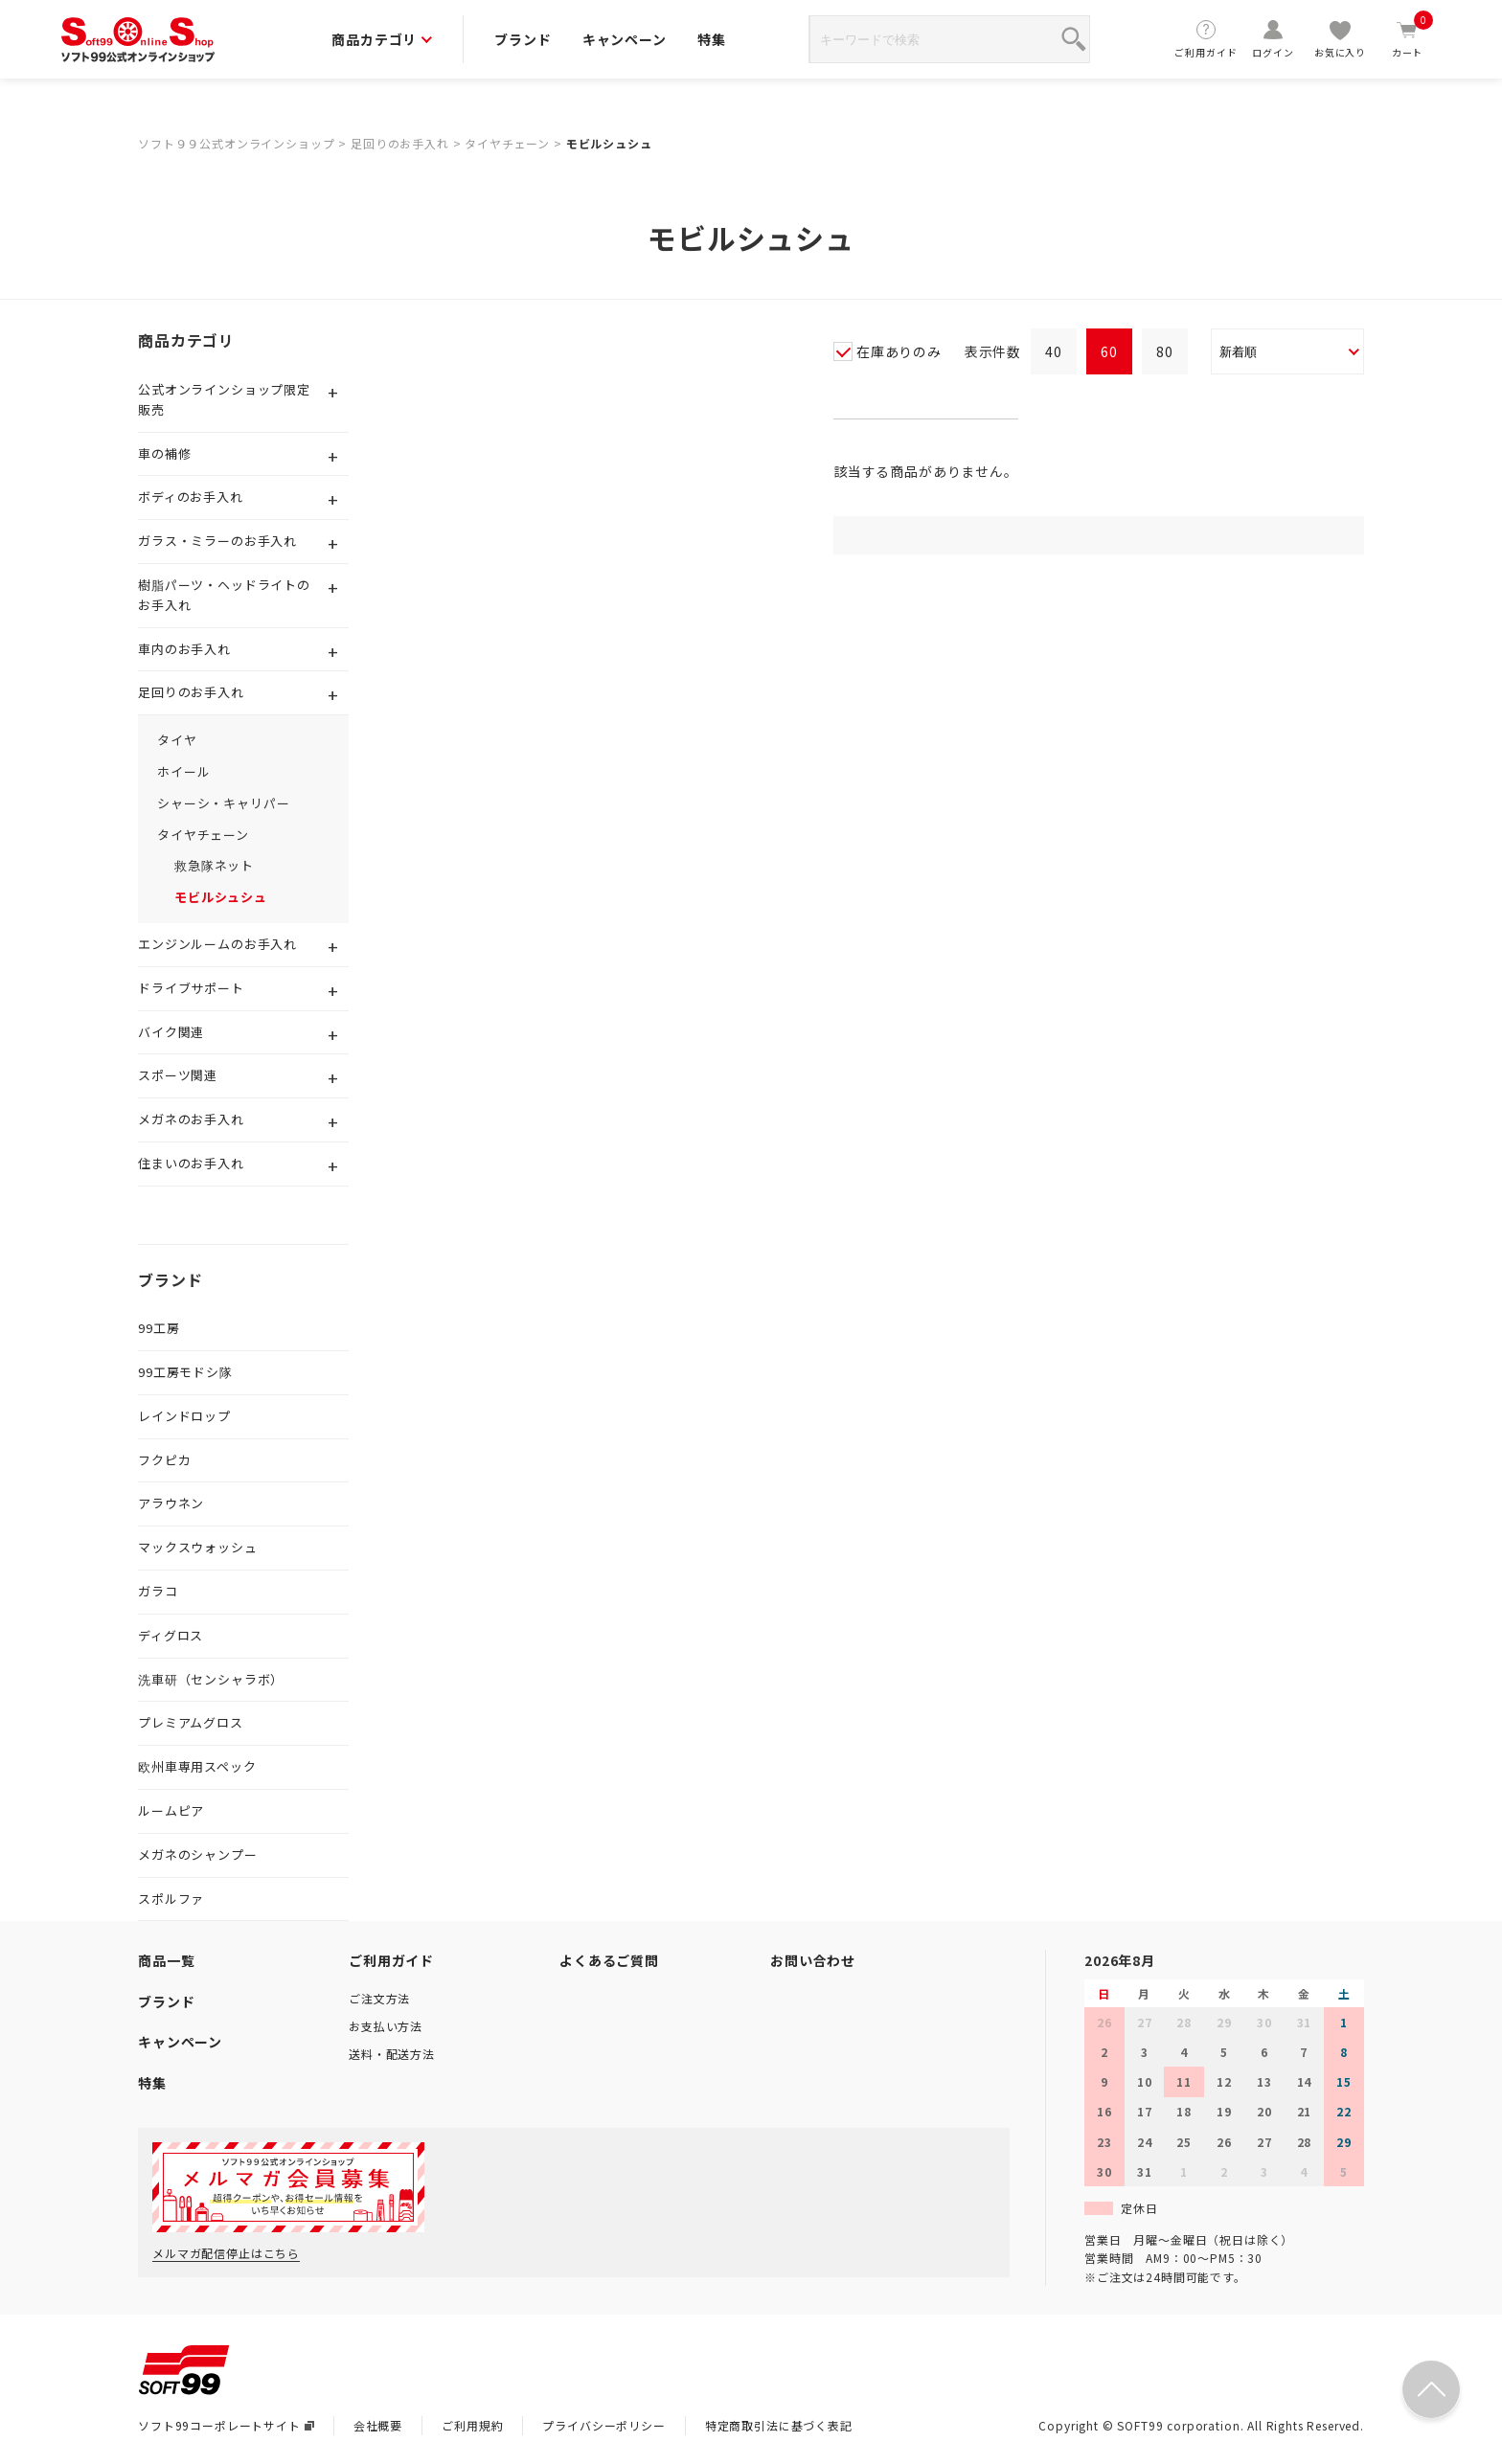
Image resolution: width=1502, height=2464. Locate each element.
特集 (711, 39)
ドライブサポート (191, 988)
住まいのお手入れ (191, 1163)
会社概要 (377, 2425)
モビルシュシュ (609, 143)
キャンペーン (624, 39)
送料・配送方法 (392, 2054)
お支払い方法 (385, 2026)
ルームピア (171, 1810)
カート (1407, 38)
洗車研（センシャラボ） (211, 1679)
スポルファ (171, 1898)
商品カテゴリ (381, 39)
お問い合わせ (812, 1960)
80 (1164, 351)
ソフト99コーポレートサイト (226, 2425)
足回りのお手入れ (400, 143)
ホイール (183, 771)
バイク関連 (171, 1032)
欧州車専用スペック (197, 1766)
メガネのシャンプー (198, 1854)
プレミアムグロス (190, 1722)
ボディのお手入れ (190, 496)
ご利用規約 (472, 2425)
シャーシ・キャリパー (223, 803)
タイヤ (177, 740)
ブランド (522, 39)
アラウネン (171, 1503)
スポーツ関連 (177, 1075)
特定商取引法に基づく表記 (779, 2425)
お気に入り (1340, 38)
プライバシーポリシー (603, 2425)
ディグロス (170, 1635)
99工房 (158, 1328)
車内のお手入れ (184, 649)
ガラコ (158, 1591)
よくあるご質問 (609, 1960)
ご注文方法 (379, 1998)
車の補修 (164, 453)
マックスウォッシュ (198, 1547)
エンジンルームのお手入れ (217, 944)
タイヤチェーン (507, 143)
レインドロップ (184, 1416)
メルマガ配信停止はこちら (226, 2253)
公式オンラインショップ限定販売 (224, 399)
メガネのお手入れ (191, 1119)
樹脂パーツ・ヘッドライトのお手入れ (224, 595)
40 (1053, 351)
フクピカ (164, 1460)
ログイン (1273, 38)
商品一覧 (166, 1960)
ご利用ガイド (1206, 38)
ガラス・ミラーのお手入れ (217, 540)
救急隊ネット (214, 865)
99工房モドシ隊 (185, 1372)
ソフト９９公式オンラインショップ (236, 143)
